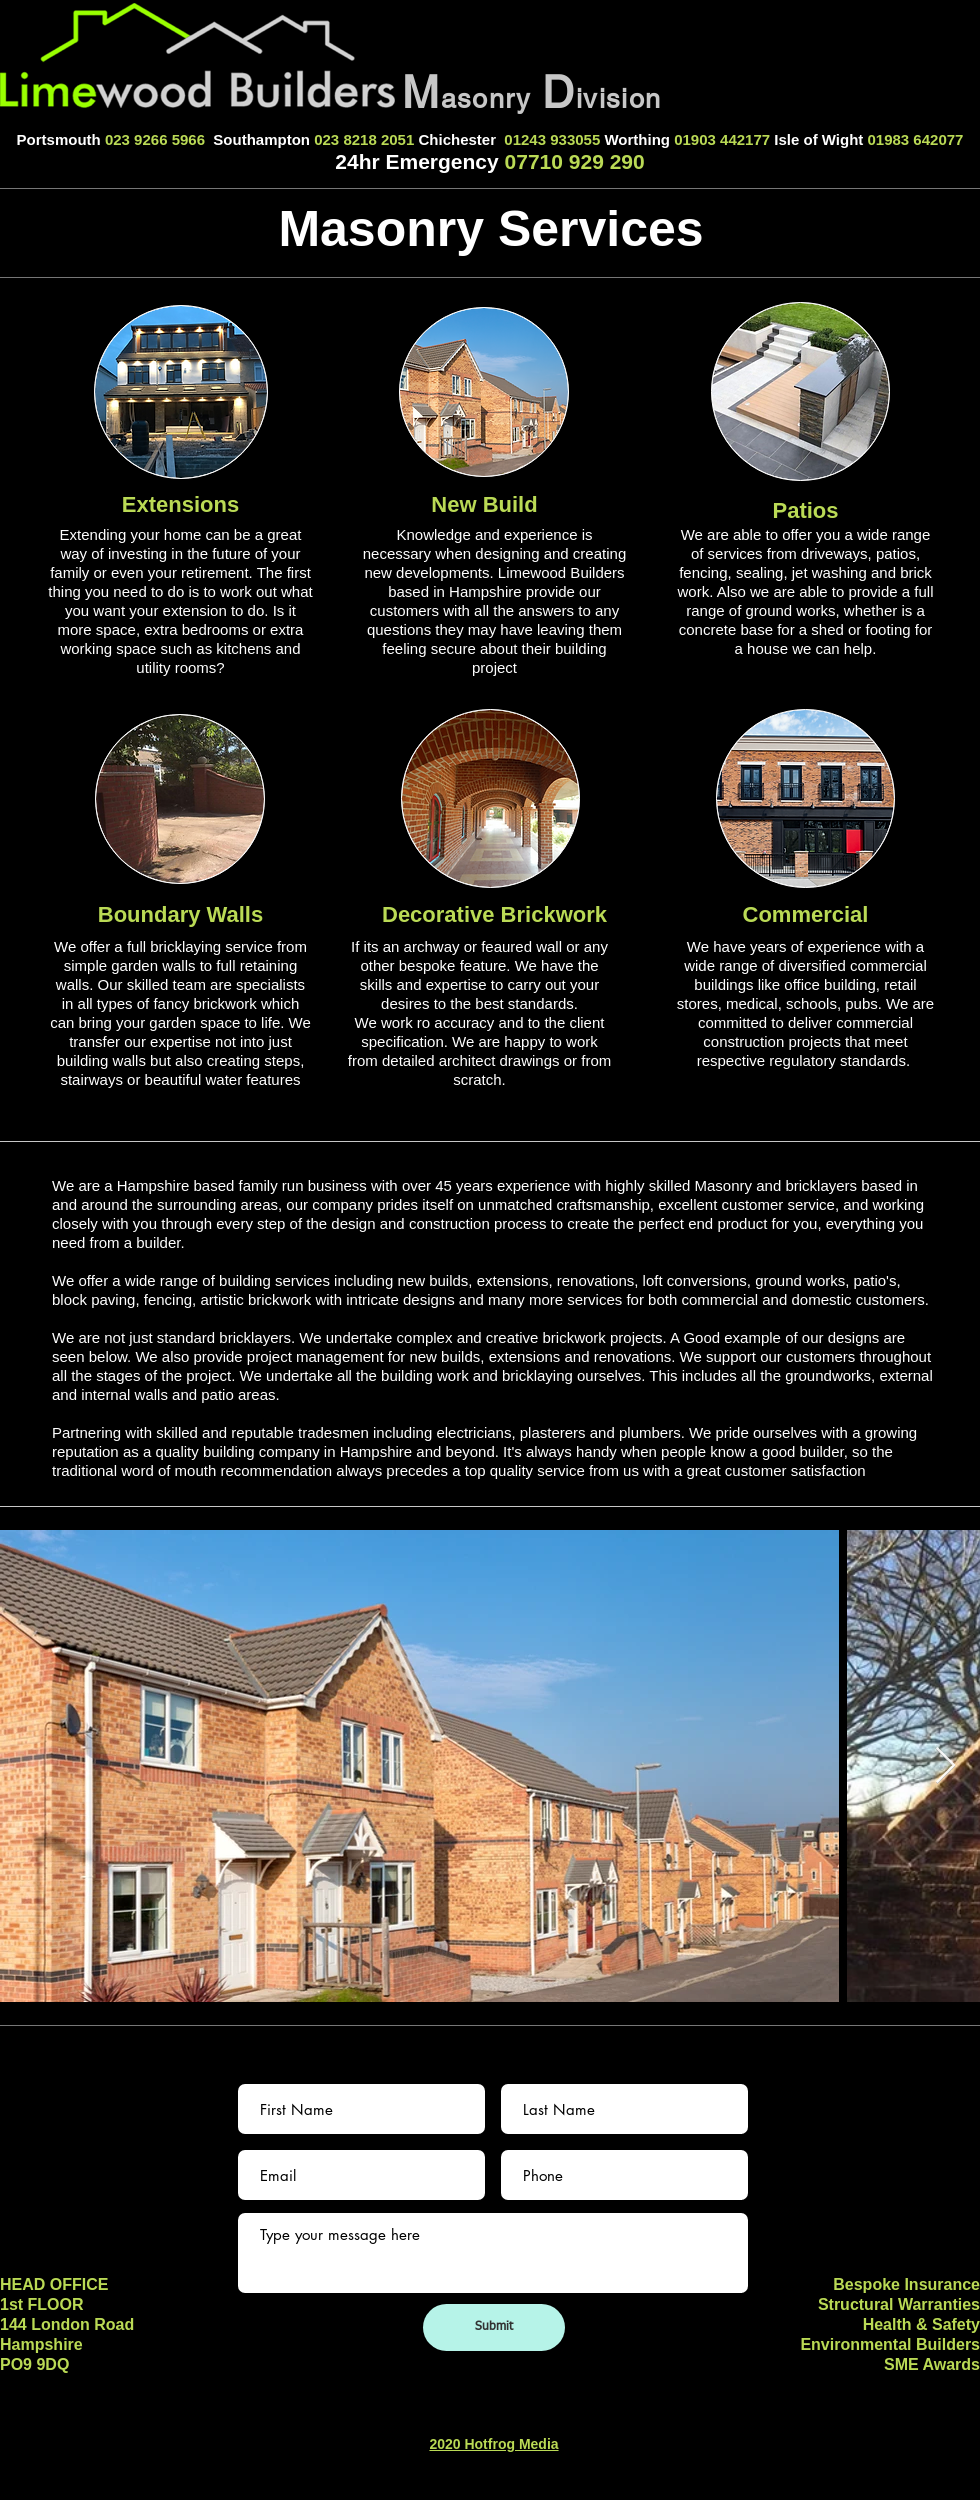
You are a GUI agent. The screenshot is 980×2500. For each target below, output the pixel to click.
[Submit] (494, 2327)
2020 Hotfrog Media (493, 2444)
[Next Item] (945, 1766)
